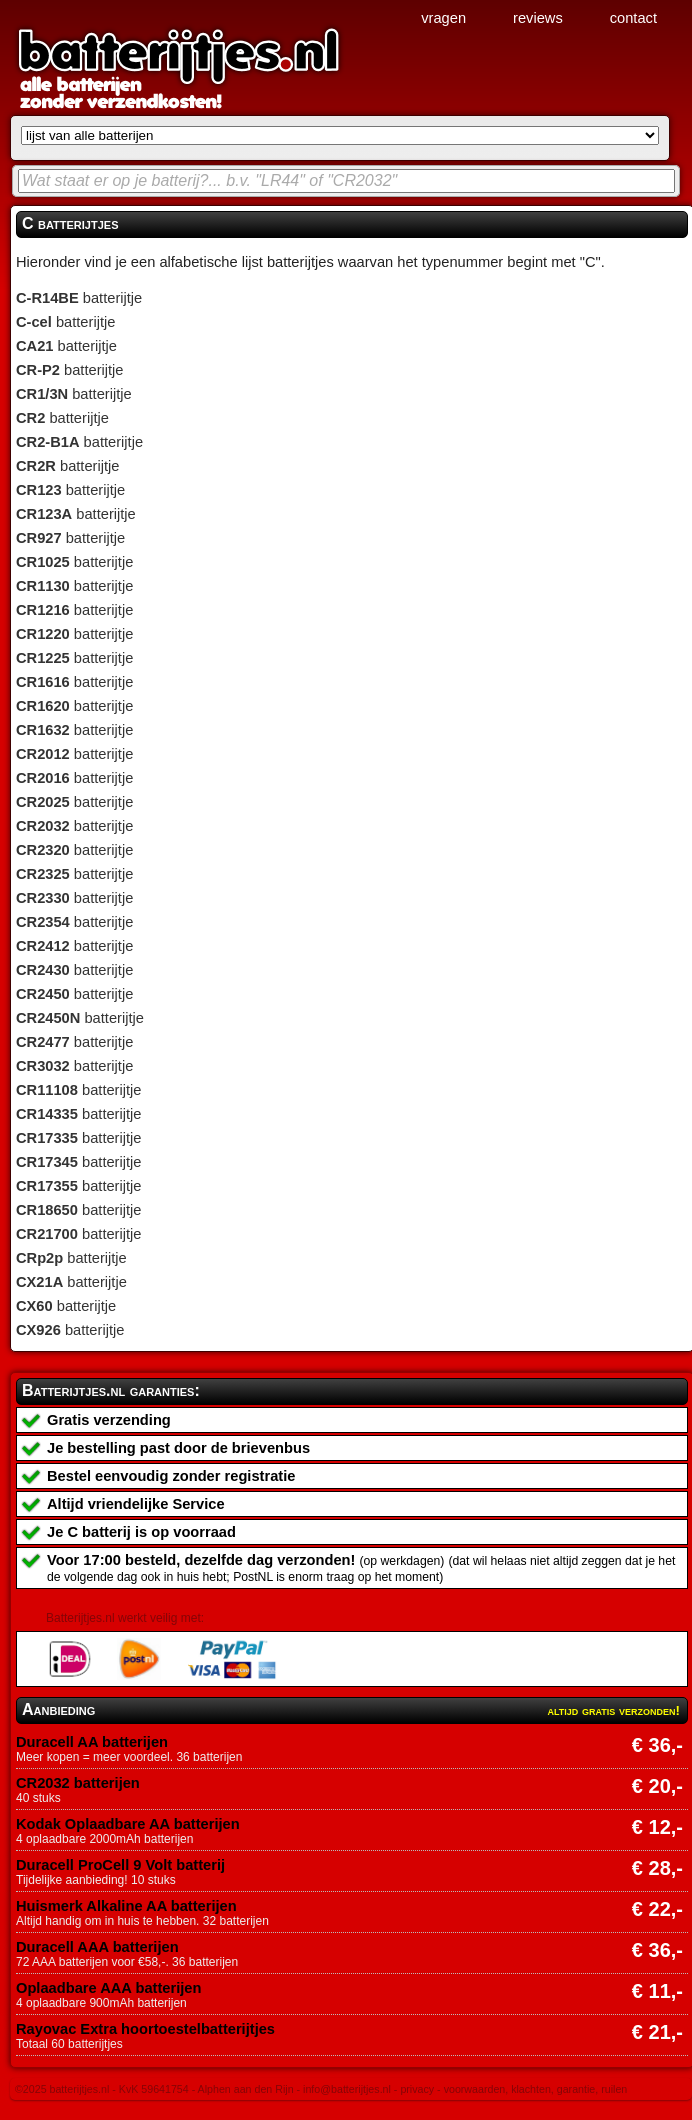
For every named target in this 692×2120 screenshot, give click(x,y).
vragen (443, 18)
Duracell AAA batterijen (97, 1947)
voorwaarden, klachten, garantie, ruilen (536, 2089)
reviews (538, 18)
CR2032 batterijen (78, 1783)
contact (633, 18)
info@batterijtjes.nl (347, 2089)
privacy (417, 2089)
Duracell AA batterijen (92, 1742)
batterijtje (79, 298)
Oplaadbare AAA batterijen (108, 1988)
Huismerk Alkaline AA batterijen (126, 1906)
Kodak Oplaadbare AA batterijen (128, 1824)
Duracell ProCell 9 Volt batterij (120, 1865)
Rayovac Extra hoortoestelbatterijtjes (145, 2029)
